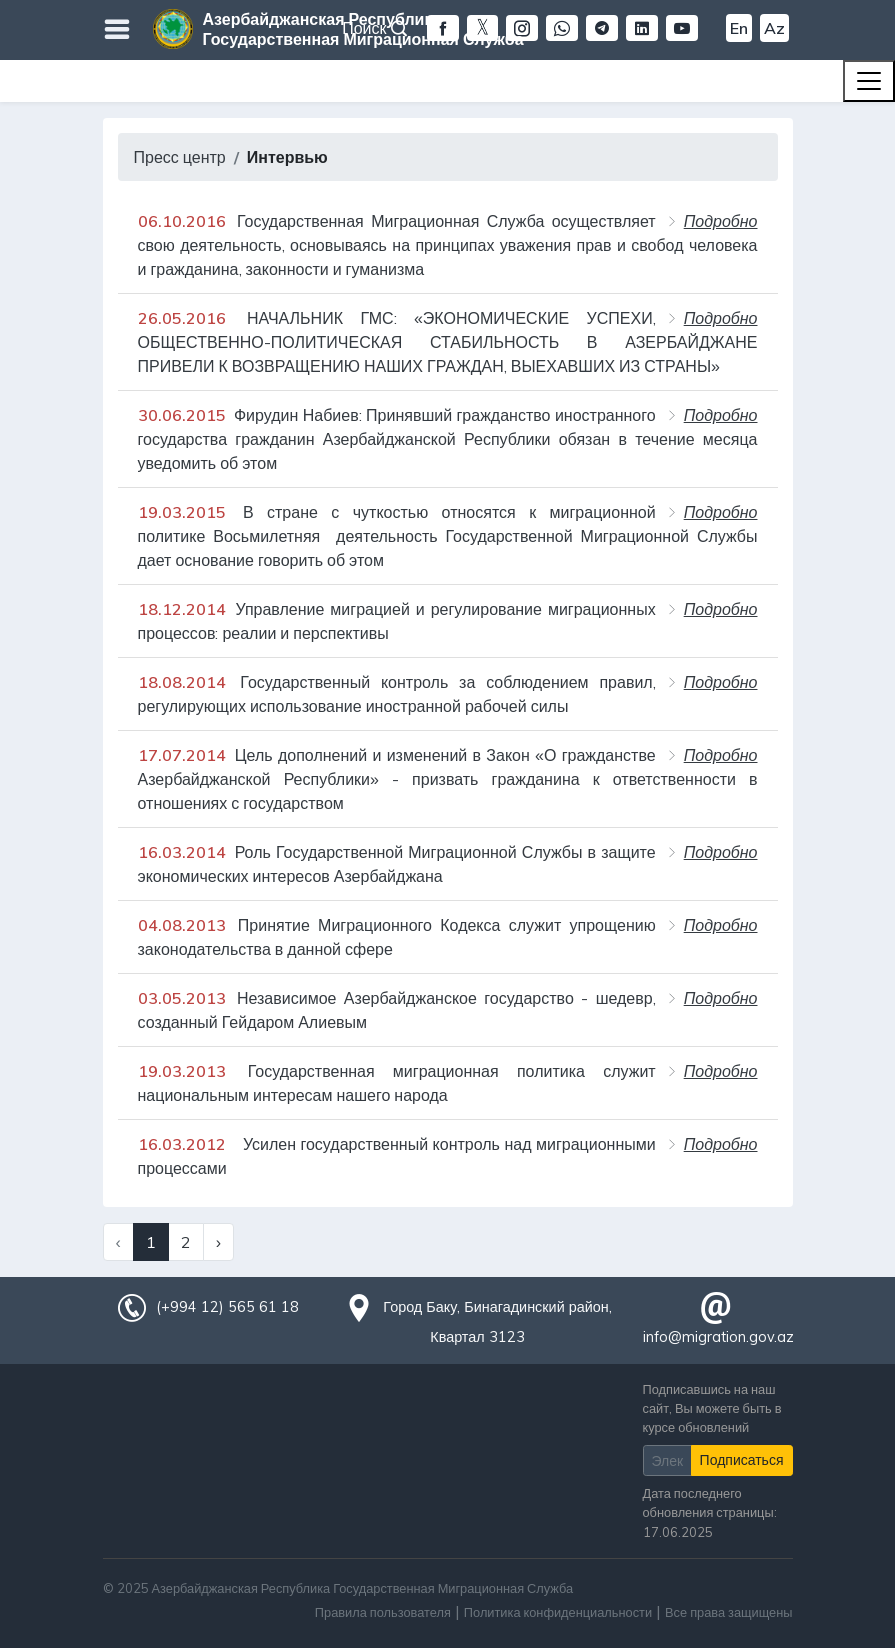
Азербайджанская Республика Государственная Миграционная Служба (363, 29)
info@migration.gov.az (718, 1337)
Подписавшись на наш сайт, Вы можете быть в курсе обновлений (712, 1408)
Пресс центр (180, 157)
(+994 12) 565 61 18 (227, 1307)
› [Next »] (218, 1242)
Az (774, 28)
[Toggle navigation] (869, 81)
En (739, 28)
